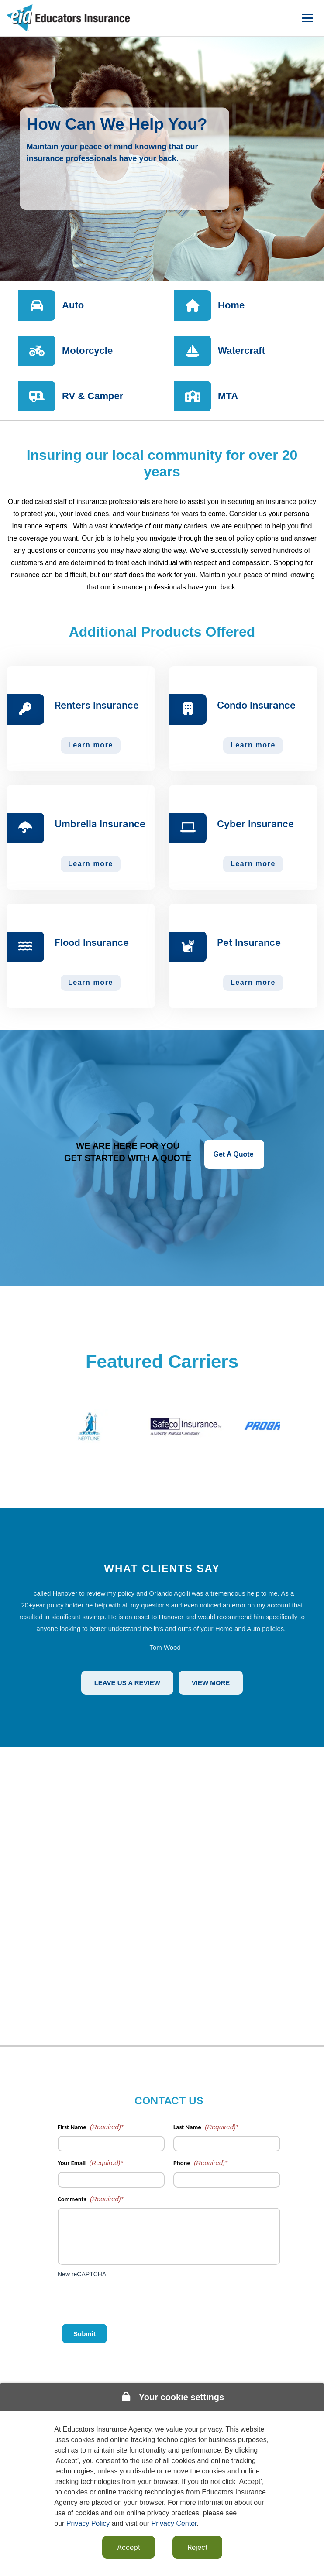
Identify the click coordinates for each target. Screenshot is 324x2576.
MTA (228, 396)
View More (211, 1682)
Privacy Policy (88, 2523)
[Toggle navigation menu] (307, 18)
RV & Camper (92, 396)
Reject (197, 2547)
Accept (128, 2547)
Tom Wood (164, 1647)
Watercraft (241, 350)
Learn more (90, 745)
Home (231, 305)
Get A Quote (234, 1154)
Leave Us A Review (127, 1682)
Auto (73, 305)
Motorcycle (87, 350)
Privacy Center (174, 2523)
